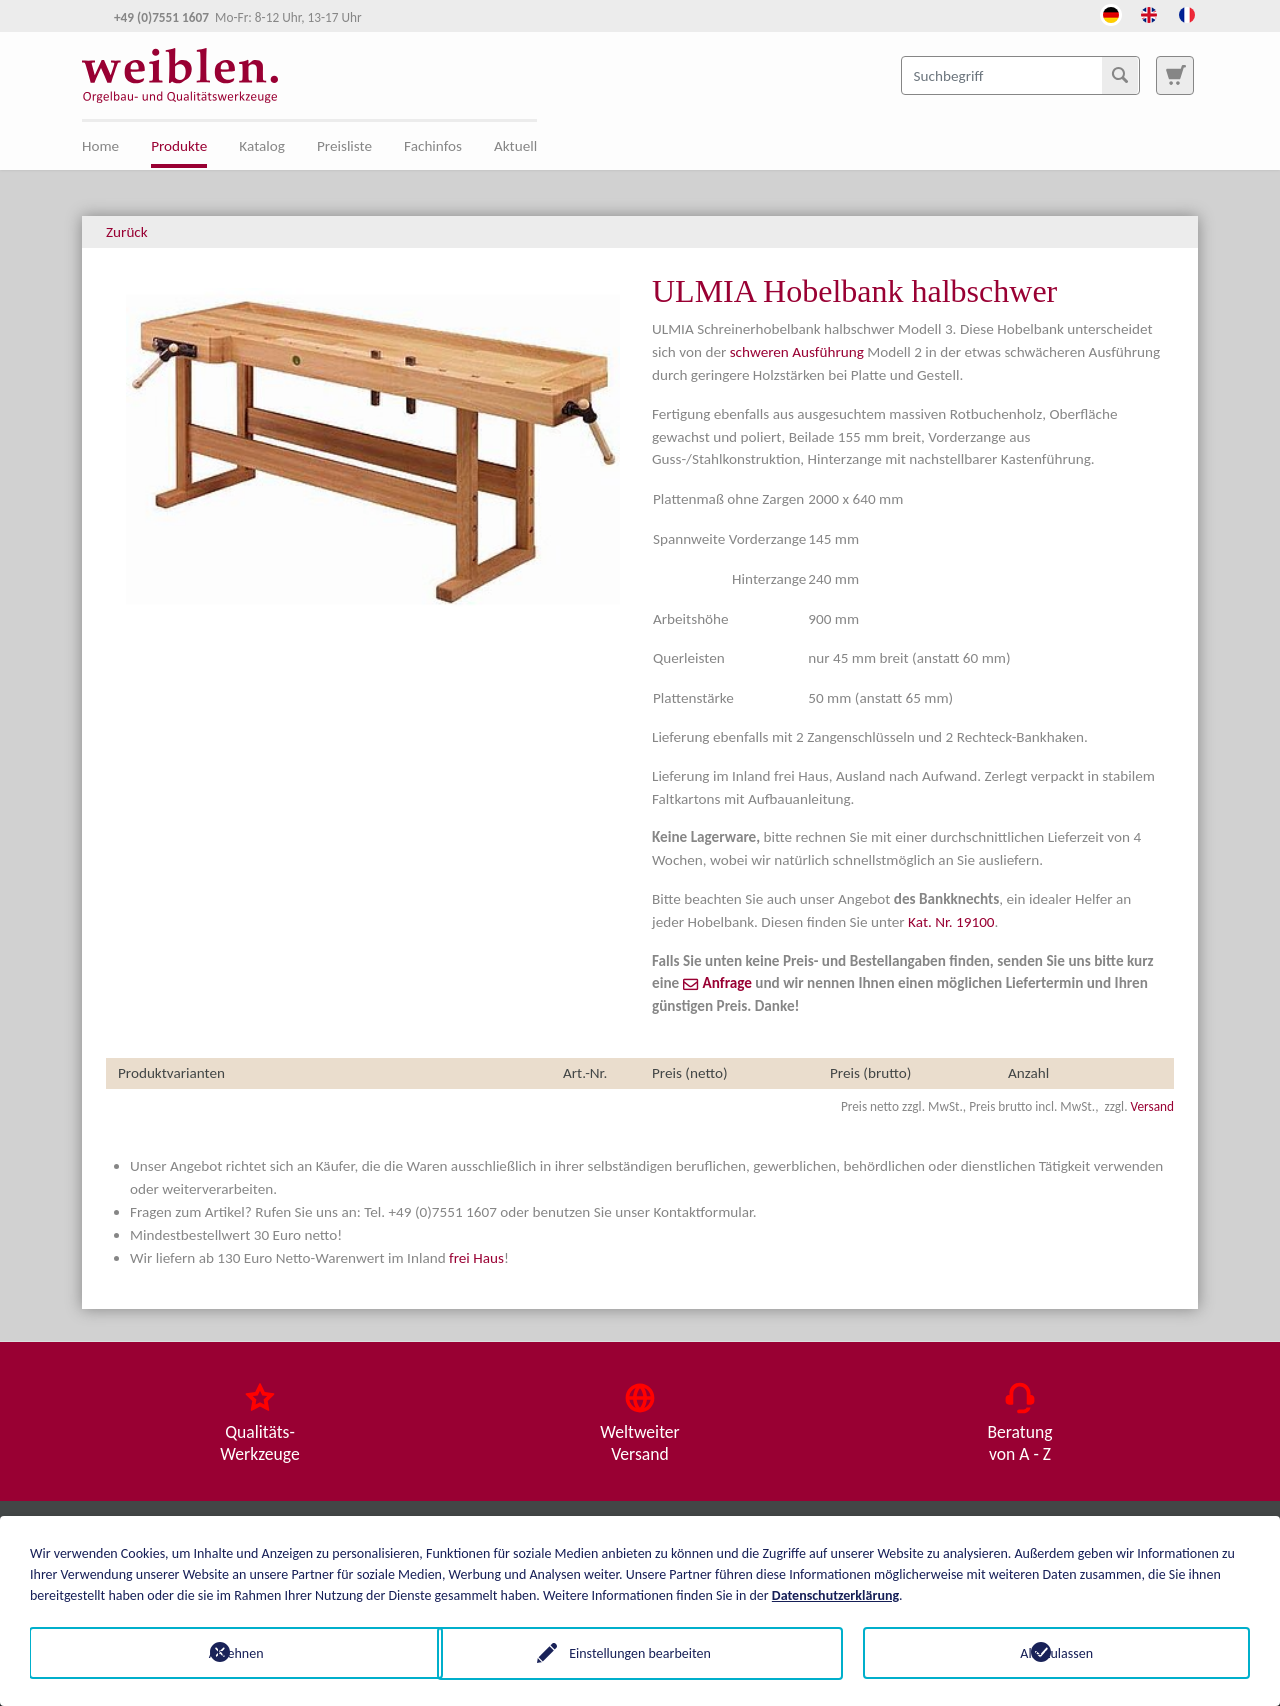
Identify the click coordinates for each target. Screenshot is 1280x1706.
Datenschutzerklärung (835, 1594)
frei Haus (476, 1258)
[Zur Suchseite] (1175, 75)
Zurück (127, 232)
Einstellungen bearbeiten (640, 1652)
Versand (1152, 1106)
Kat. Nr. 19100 (951, 922)
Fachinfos (433, 146)
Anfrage (727, 983)
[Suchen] (1120, 75)
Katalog (262, 146)
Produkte (179, 146)
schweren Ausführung (797, 352)
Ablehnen (223, 1652)
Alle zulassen (1056, 1652)
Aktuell (515, 146)
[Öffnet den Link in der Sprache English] (1149, 13)
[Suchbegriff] (1020, 75)
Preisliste (344, 146)
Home (100, 146)
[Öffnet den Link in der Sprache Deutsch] (1111, 13)
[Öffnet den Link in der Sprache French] (1187, 13)
